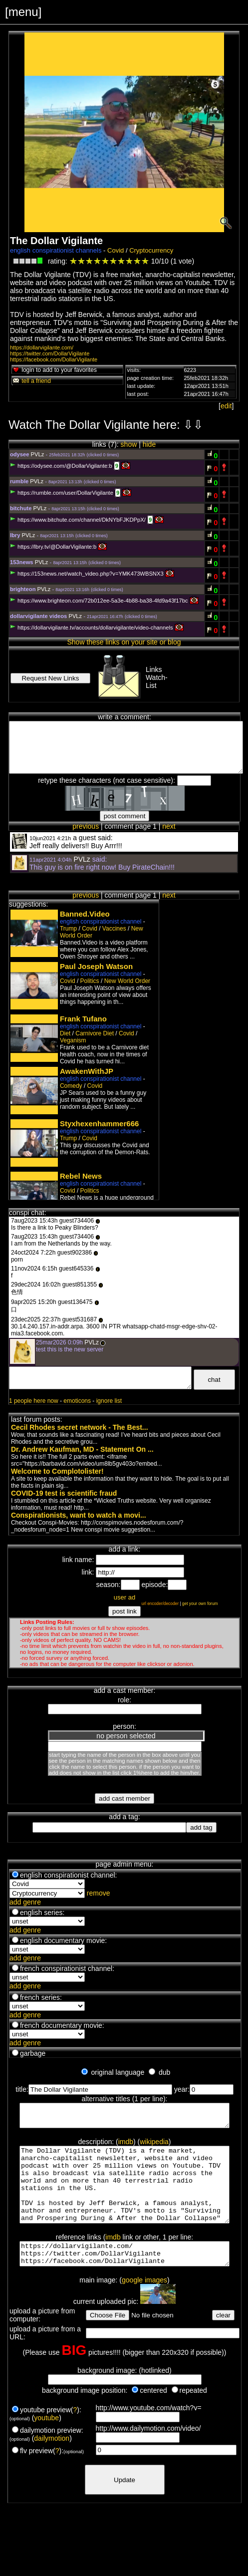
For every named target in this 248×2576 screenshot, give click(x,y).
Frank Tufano (83, 1018)
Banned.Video (85, 914)
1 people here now (33, 1400)
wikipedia (154, 2146)
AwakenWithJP (86, 1071)
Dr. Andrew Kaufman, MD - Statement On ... (82, 1449)
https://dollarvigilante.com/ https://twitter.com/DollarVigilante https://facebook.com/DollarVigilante (125, 2275)
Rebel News (81, 1176)
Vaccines (114, 928)
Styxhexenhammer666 (99, 1123)
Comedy (71, 1085)
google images (144, 2304)
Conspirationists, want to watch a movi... (78, 1515)
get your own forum (200, 1603)
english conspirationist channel (100, 921)
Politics (89, 980)
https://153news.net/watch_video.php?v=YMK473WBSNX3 (87, 574)
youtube (46, 2442)
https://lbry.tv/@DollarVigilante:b (53, 547)
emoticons (77, 1400)
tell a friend (31, 380)
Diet (65, 1033)
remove (98, 1893)
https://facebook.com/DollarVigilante (53, 359)
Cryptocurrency (151, 250)
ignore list (109, 1400)
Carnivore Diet (94, 1033)
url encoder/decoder (160, 1603)
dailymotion (51, 2462)
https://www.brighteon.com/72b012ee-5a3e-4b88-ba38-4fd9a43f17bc (99, 601)
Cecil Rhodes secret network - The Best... (79, 1427)
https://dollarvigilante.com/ (41, 347)
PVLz (37, 454)
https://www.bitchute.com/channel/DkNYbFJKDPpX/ (78, 520)
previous (85, 826)
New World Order (127, 980)
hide (149, 444)
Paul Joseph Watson (96, 966)
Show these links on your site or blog (124, 642)
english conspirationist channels (56, 250)
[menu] (23, 11)
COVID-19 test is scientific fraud (64, 1493)
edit (226, 406)
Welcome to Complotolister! (57, 1471)
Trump (68, 928)
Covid (115, 250)
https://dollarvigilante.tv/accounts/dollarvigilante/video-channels (91, 628)
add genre (25, 1902)
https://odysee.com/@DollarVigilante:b (61, 466)
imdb (125, 2146)
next (168, 826)
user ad (124, 1597)
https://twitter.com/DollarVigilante (49, 353)
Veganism (73, 1040)
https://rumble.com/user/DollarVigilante (61, 493)
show (129, 444)
